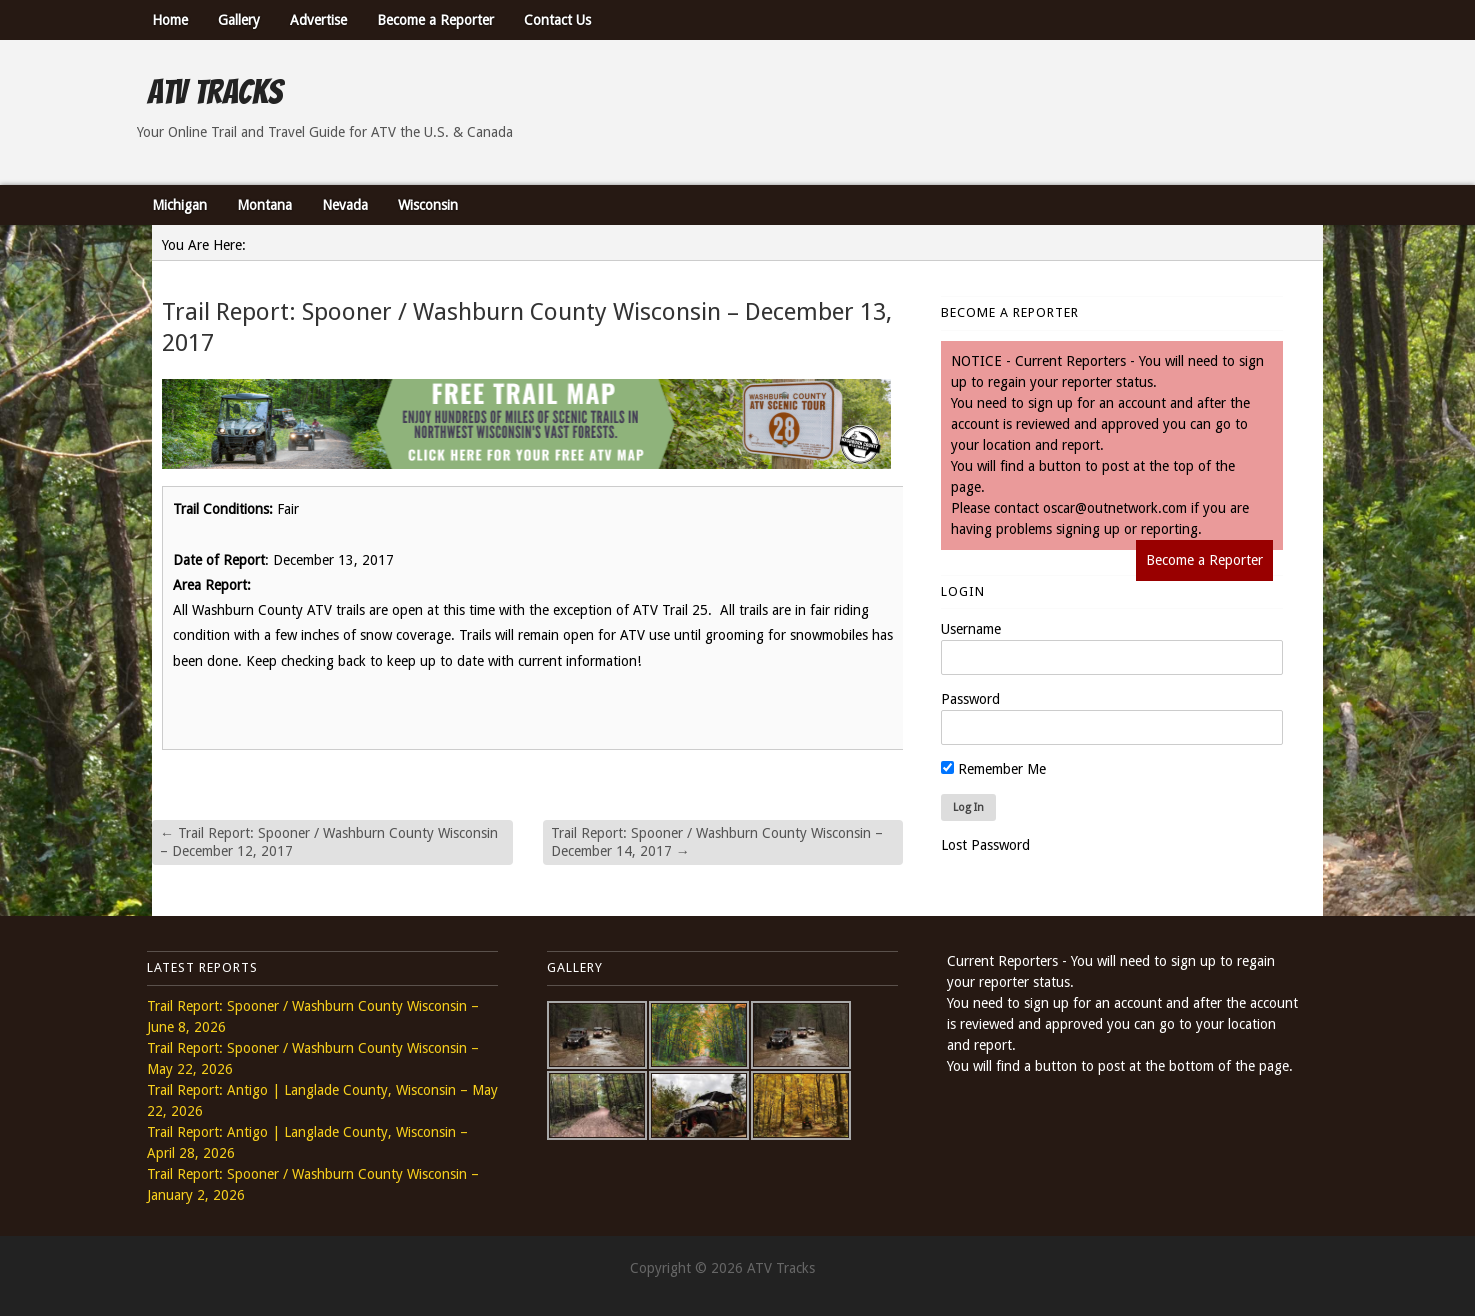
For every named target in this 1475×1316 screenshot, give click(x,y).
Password (970, 699)
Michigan (179, 205)
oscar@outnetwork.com (1115, 508)
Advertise (318, 20)
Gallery (239, 20)
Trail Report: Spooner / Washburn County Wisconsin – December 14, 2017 (717, 842)
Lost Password (985, 845)
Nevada (345, 205)
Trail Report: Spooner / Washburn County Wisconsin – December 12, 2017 (329, 842)
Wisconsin (428, 205)
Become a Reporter (435, 20)
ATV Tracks (214, 92)
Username (971, 629)
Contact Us (557, 20)
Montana (264, 205)
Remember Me (993, 769)
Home (170, 20)
